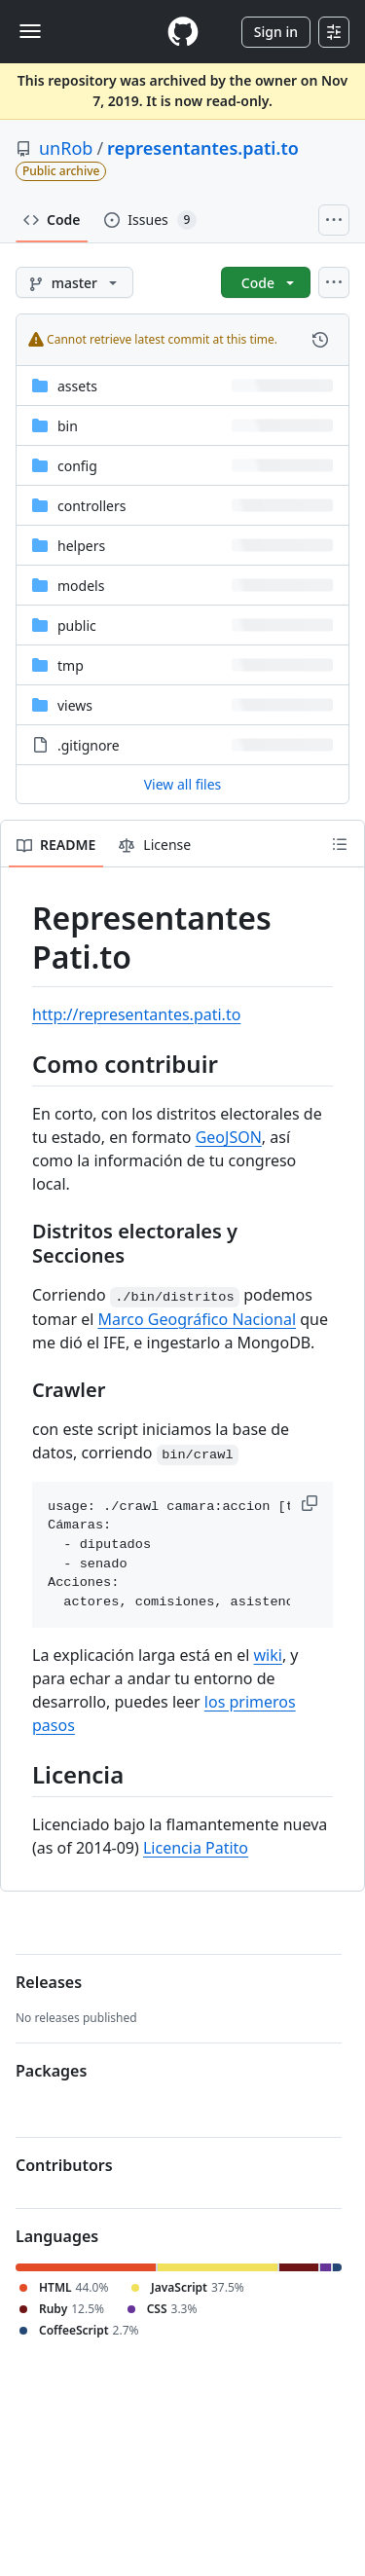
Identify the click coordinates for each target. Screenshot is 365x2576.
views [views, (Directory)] (74, 705)
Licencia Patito (195, 1847)
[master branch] (74, 282)
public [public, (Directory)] (76, 625)
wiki (268, 1655)
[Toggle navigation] (30, 31)
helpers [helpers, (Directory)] (81, 545)
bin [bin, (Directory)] (67, 426)
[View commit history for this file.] (320, 339)
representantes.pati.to (203, 148)
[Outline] (339, 844)
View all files (183, 784)
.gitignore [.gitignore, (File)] (88, 745)
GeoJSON (229, 1137)
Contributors (64, 2165)
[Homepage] (183, 32)
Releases (49, 1982)
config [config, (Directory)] (77, 466)
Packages (51, 2070)
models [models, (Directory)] (80, 585)
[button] (311, 1503)
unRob (65, 148)
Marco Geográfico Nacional (196, 1319)
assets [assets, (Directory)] (77, 386)
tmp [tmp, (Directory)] (70, 665)
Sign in (276, 31)
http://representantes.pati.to (136, 1014)
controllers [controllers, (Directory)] (91, 506)
